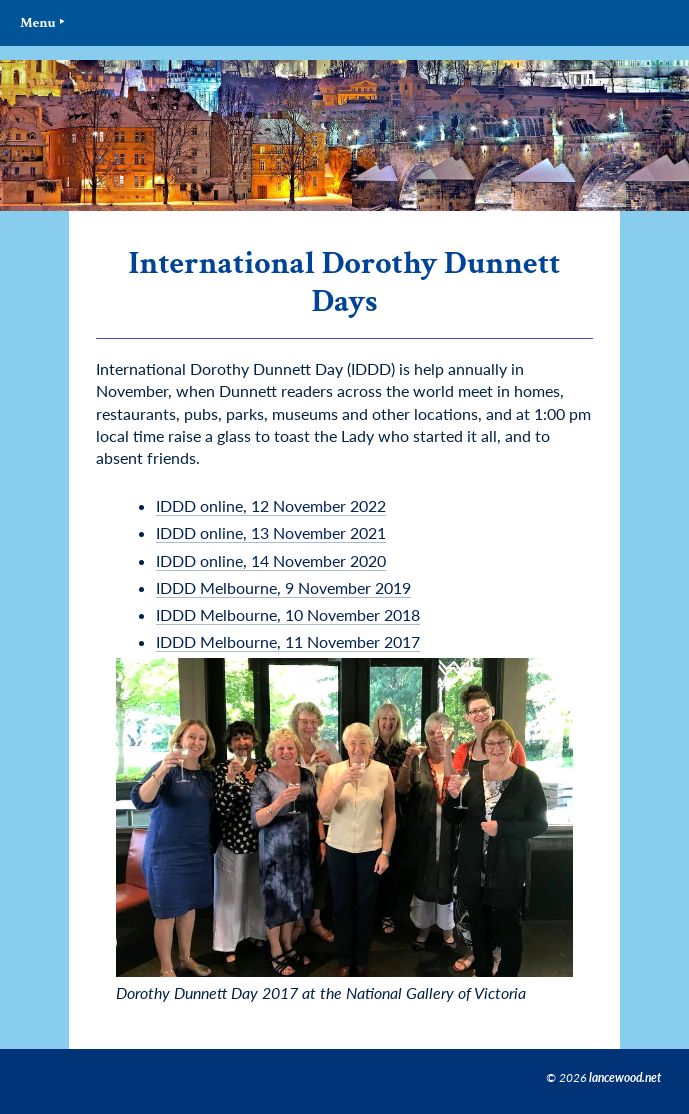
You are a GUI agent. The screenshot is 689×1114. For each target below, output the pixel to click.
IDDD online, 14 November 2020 (271, 560)
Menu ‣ (42, 22)
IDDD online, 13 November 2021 (271, 532)
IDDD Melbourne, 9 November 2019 (283, 587)
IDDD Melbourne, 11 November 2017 (288, 641)
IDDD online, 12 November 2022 (271, 505)
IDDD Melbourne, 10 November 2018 (288, 614)
